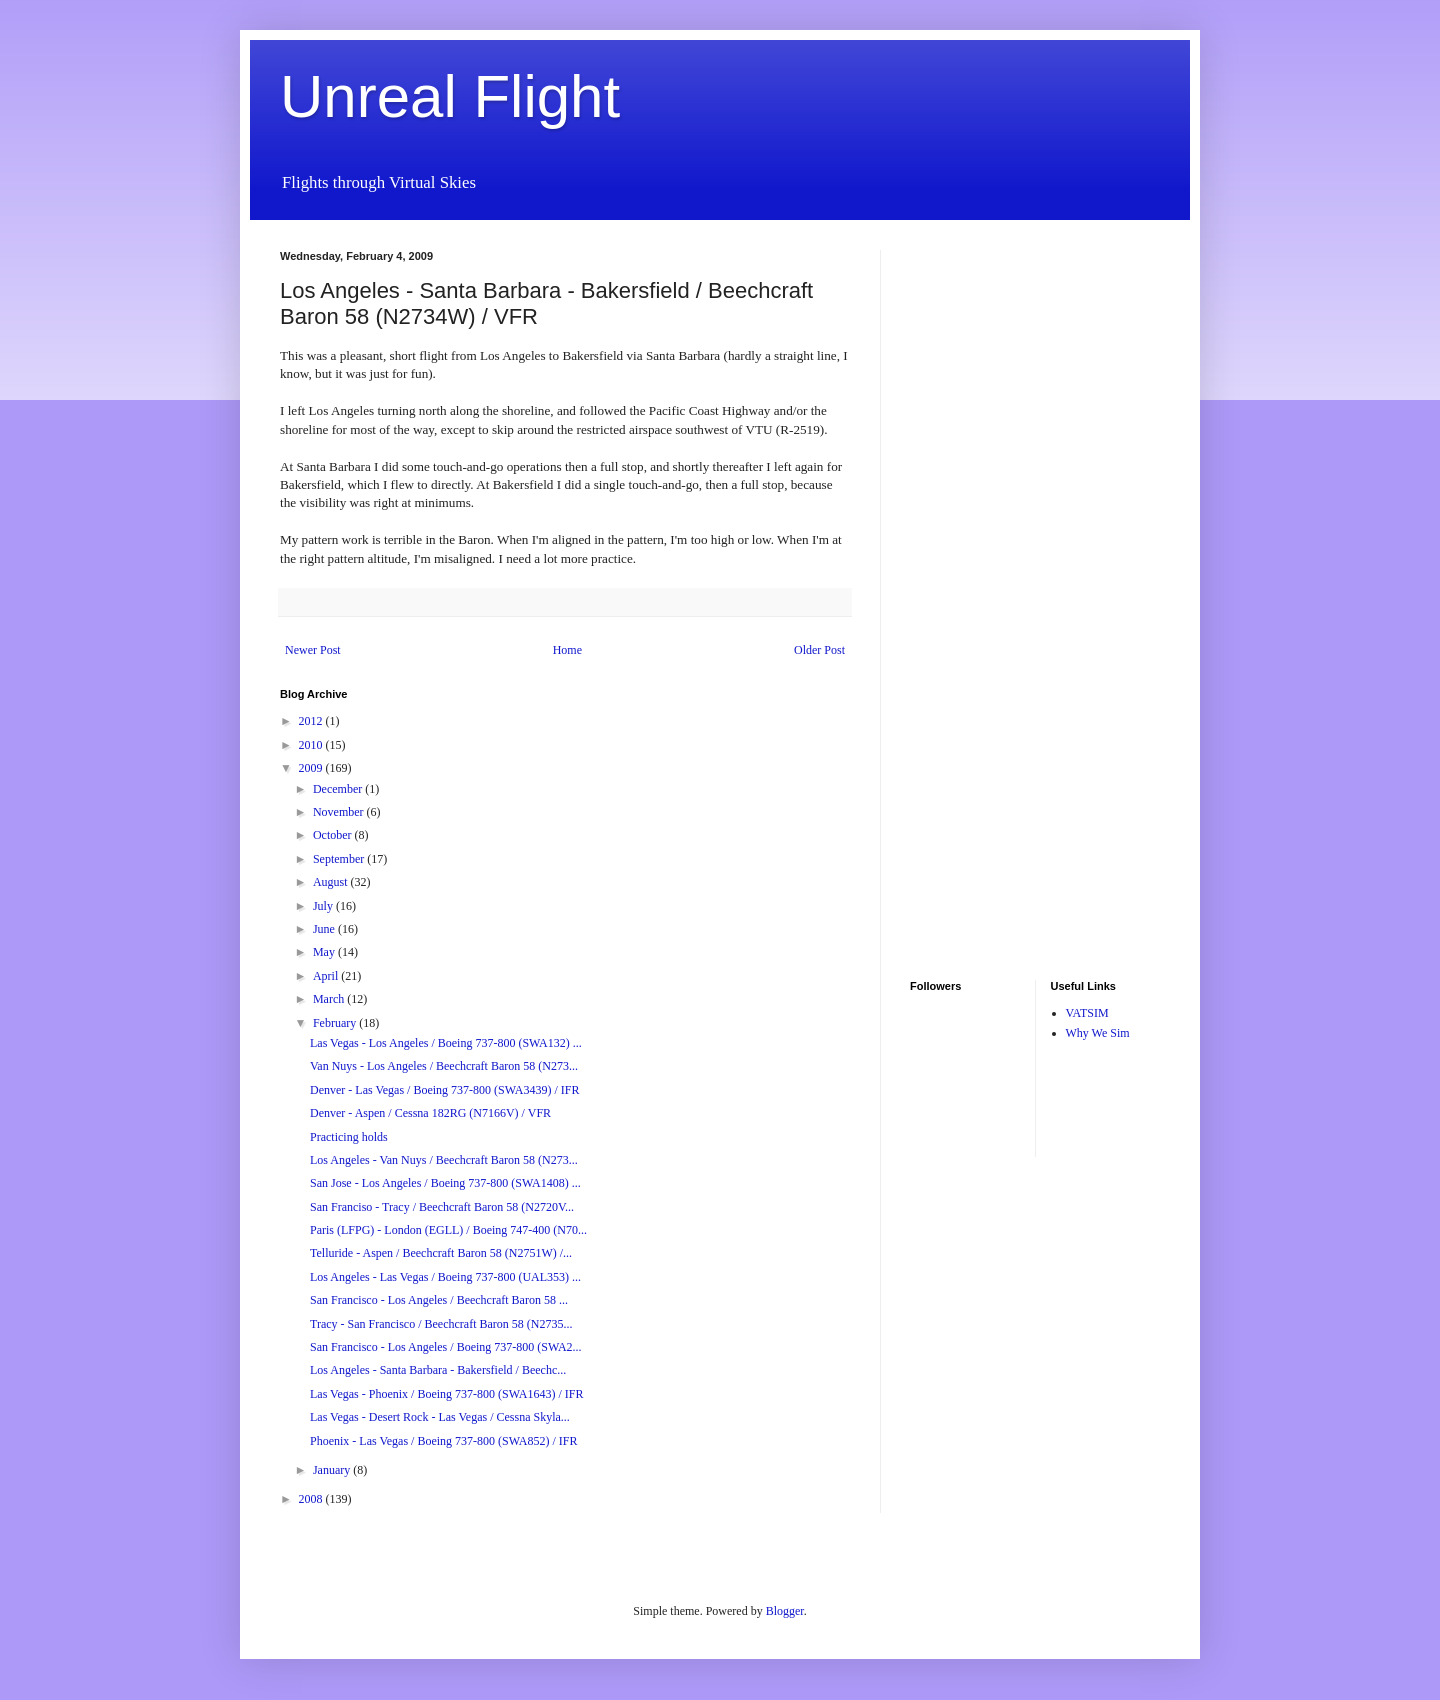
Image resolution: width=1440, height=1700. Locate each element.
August (332, 882)
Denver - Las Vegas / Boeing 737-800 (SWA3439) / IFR (444, 1090)
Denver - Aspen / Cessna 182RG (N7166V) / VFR (430, 1113)
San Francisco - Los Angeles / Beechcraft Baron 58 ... (439, 1300)
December (339, 789)
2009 (312, 768)
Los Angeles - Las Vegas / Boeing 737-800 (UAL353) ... (445, 1277)
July (324, 906)
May (325, 952)
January (333, 1470)
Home (567, 650)
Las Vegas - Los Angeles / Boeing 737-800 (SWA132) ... (446, 1043)
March (330, 999)
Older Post (819, 650)
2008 (312, 1499)
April (327, 976)
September (340, 859)
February (336, 1023)
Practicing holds (349, 1137)
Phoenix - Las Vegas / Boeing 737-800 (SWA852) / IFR (443, 1441)
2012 (312, 721)
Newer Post (313, 650)
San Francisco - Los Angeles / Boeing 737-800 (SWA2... (446, 1347)
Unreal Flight (450, 96)
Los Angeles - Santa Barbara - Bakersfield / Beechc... (438, 1370)
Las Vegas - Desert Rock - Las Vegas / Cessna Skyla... (440, 1417)
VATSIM (1087, 1013)
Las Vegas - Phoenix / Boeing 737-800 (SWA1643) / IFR (446, 1394)
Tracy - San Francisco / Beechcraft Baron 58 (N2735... (441, 1324)
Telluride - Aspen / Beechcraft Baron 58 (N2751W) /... (441, 1253)
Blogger (785, 1611)
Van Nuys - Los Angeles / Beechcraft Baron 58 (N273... (444, 1066)
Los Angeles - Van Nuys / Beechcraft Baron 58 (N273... (444, 1160)
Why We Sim (1098, 1033)
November (340, 812)
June (325, 929)
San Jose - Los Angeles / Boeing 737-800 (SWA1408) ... (445, 1183)
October (334, 835)
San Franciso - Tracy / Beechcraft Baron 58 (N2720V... (442, 1207)
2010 (312, 745)
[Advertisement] (970, 550)
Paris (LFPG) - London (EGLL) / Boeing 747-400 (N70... (448, 1230)
